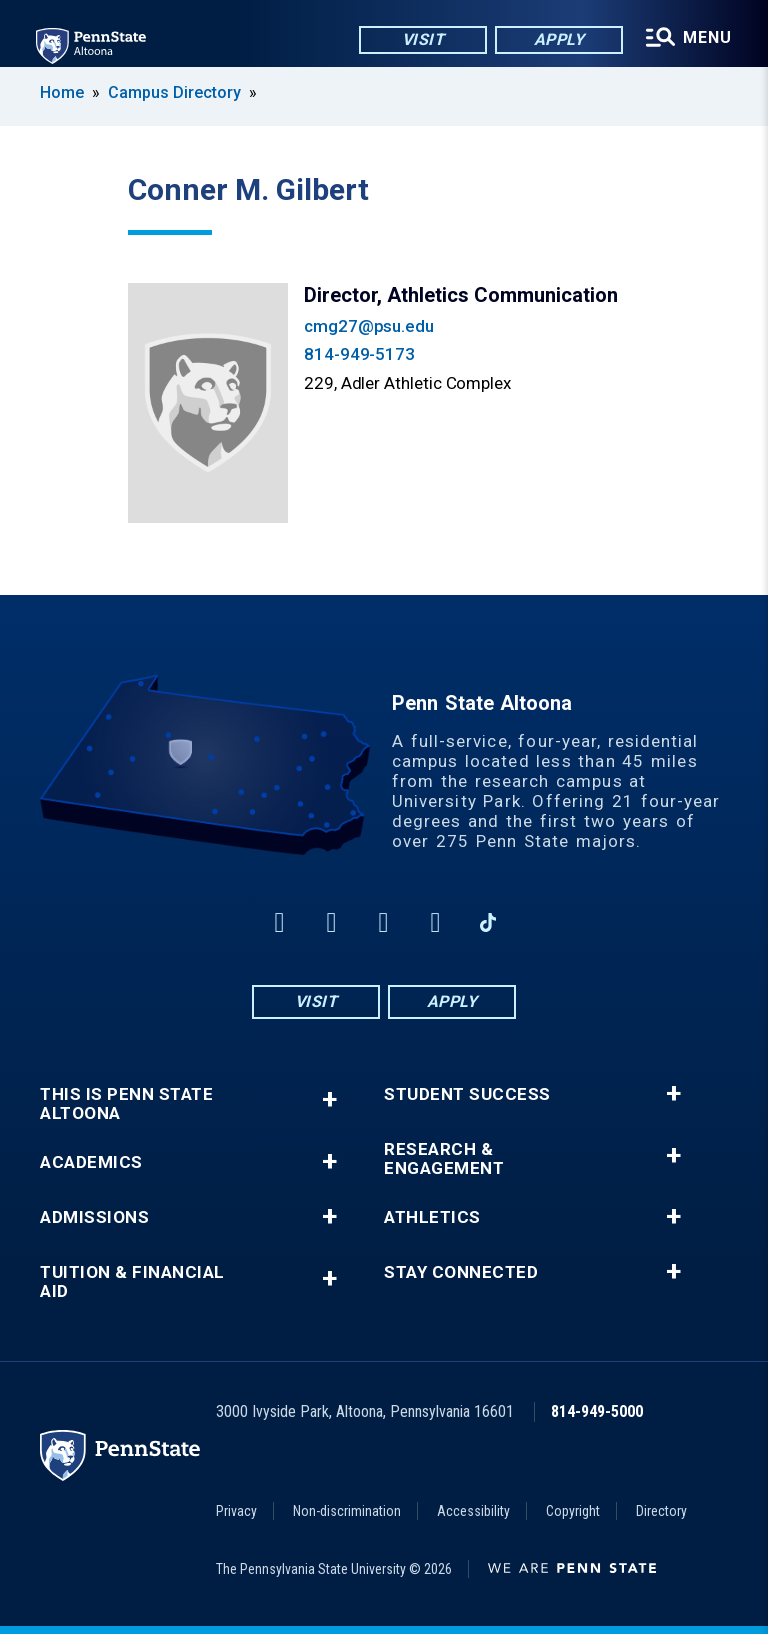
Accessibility (473, 1511)
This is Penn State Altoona (126, 1104)
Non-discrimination (347, 1511)
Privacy (236, 1511)
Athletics (432, 1217)
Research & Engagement (444, 1159)
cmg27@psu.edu (369, 326)
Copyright (573, 1511)
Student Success (467, 1094)
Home (62, 92)
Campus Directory (174, 92)
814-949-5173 (359, 354)
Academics (91, 1162)
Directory (661, 1511)
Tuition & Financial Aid (132, 1282)
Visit (423, 39)
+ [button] (329, 1099)
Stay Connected (461, 1272)
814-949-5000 (597, 1411)
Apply (559, 39)
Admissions (94, 1217)
